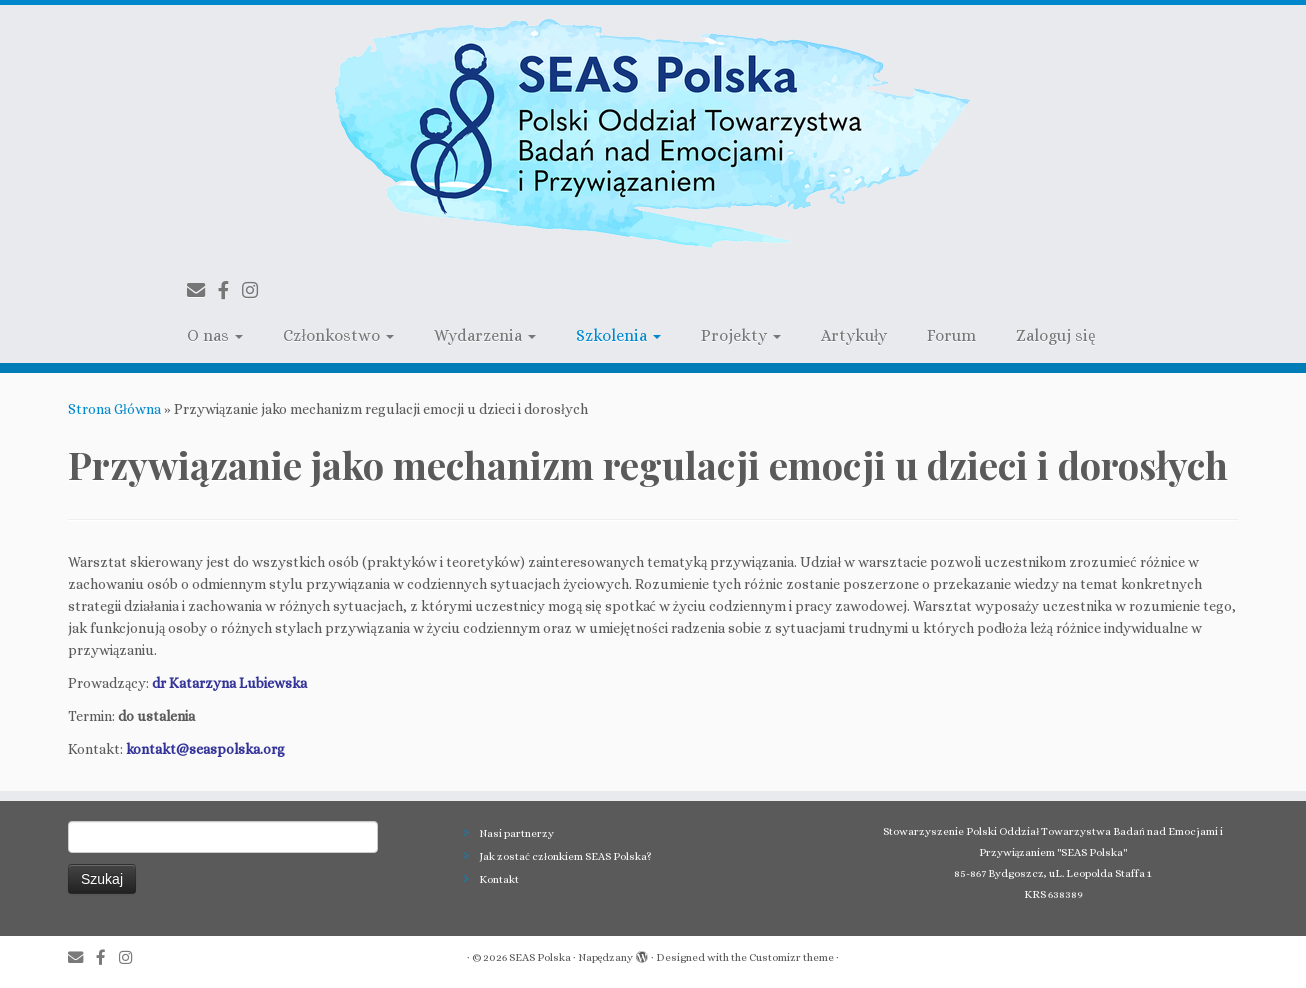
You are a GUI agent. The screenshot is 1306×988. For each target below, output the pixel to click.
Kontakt (499, 879)
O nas (215, 335)
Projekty (741, 335)
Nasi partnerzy (516, 833)
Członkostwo (338, 335)
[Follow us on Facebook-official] (230, 290)
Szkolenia (618, 335)
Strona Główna (114, 409)
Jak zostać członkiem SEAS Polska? (565, 856)
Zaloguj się (1055, 335)
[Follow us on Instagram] (256, 290)
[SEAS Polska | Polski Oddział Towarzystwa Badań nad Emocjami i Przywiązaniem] (653, 134)
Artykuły (854, 335)
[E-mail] (202, 290)
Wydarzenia (485, 335)
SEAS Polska (540, 957)
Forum (951, 335)
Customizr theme (791, 957)
